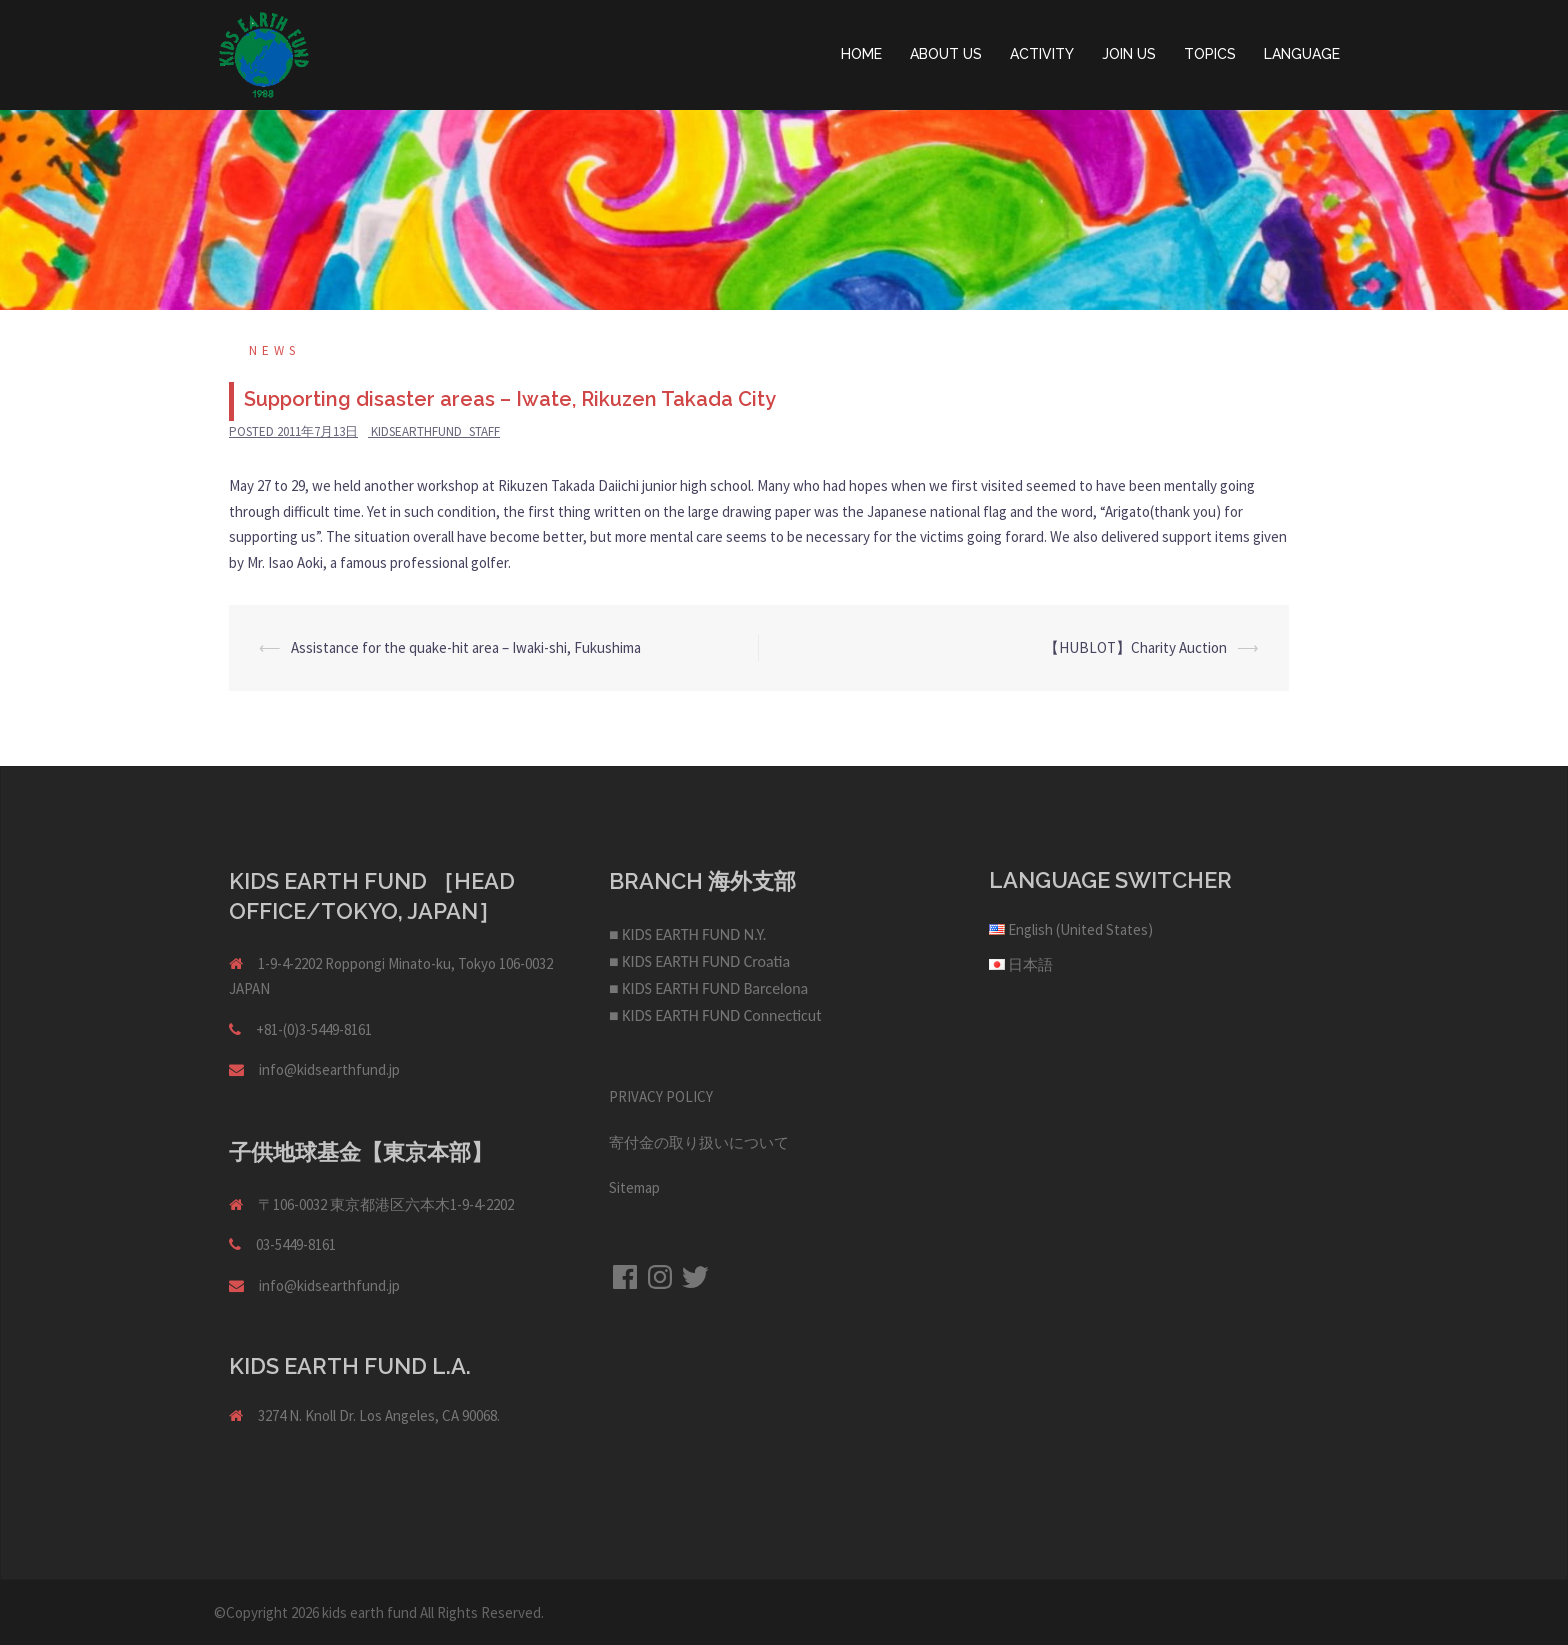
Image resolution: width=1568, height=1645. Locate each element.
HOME (861, 54)
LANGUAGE (1302, 54)
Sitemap (634, 1187)
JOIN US (1129, 54)
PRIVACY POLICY (661, 1096)
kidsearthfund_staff (435, 431)
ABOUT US (946, 54)
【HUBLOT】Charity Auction (1135, 647)
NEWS (274, 350)
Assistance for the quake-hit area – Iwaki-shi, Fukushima (466, 647)
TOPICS (1210, 54)
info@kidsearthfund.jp (329, 1069)
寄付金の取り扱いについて (699, 1142)
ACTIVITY (1042, 54)
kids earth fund (369, 1612)
